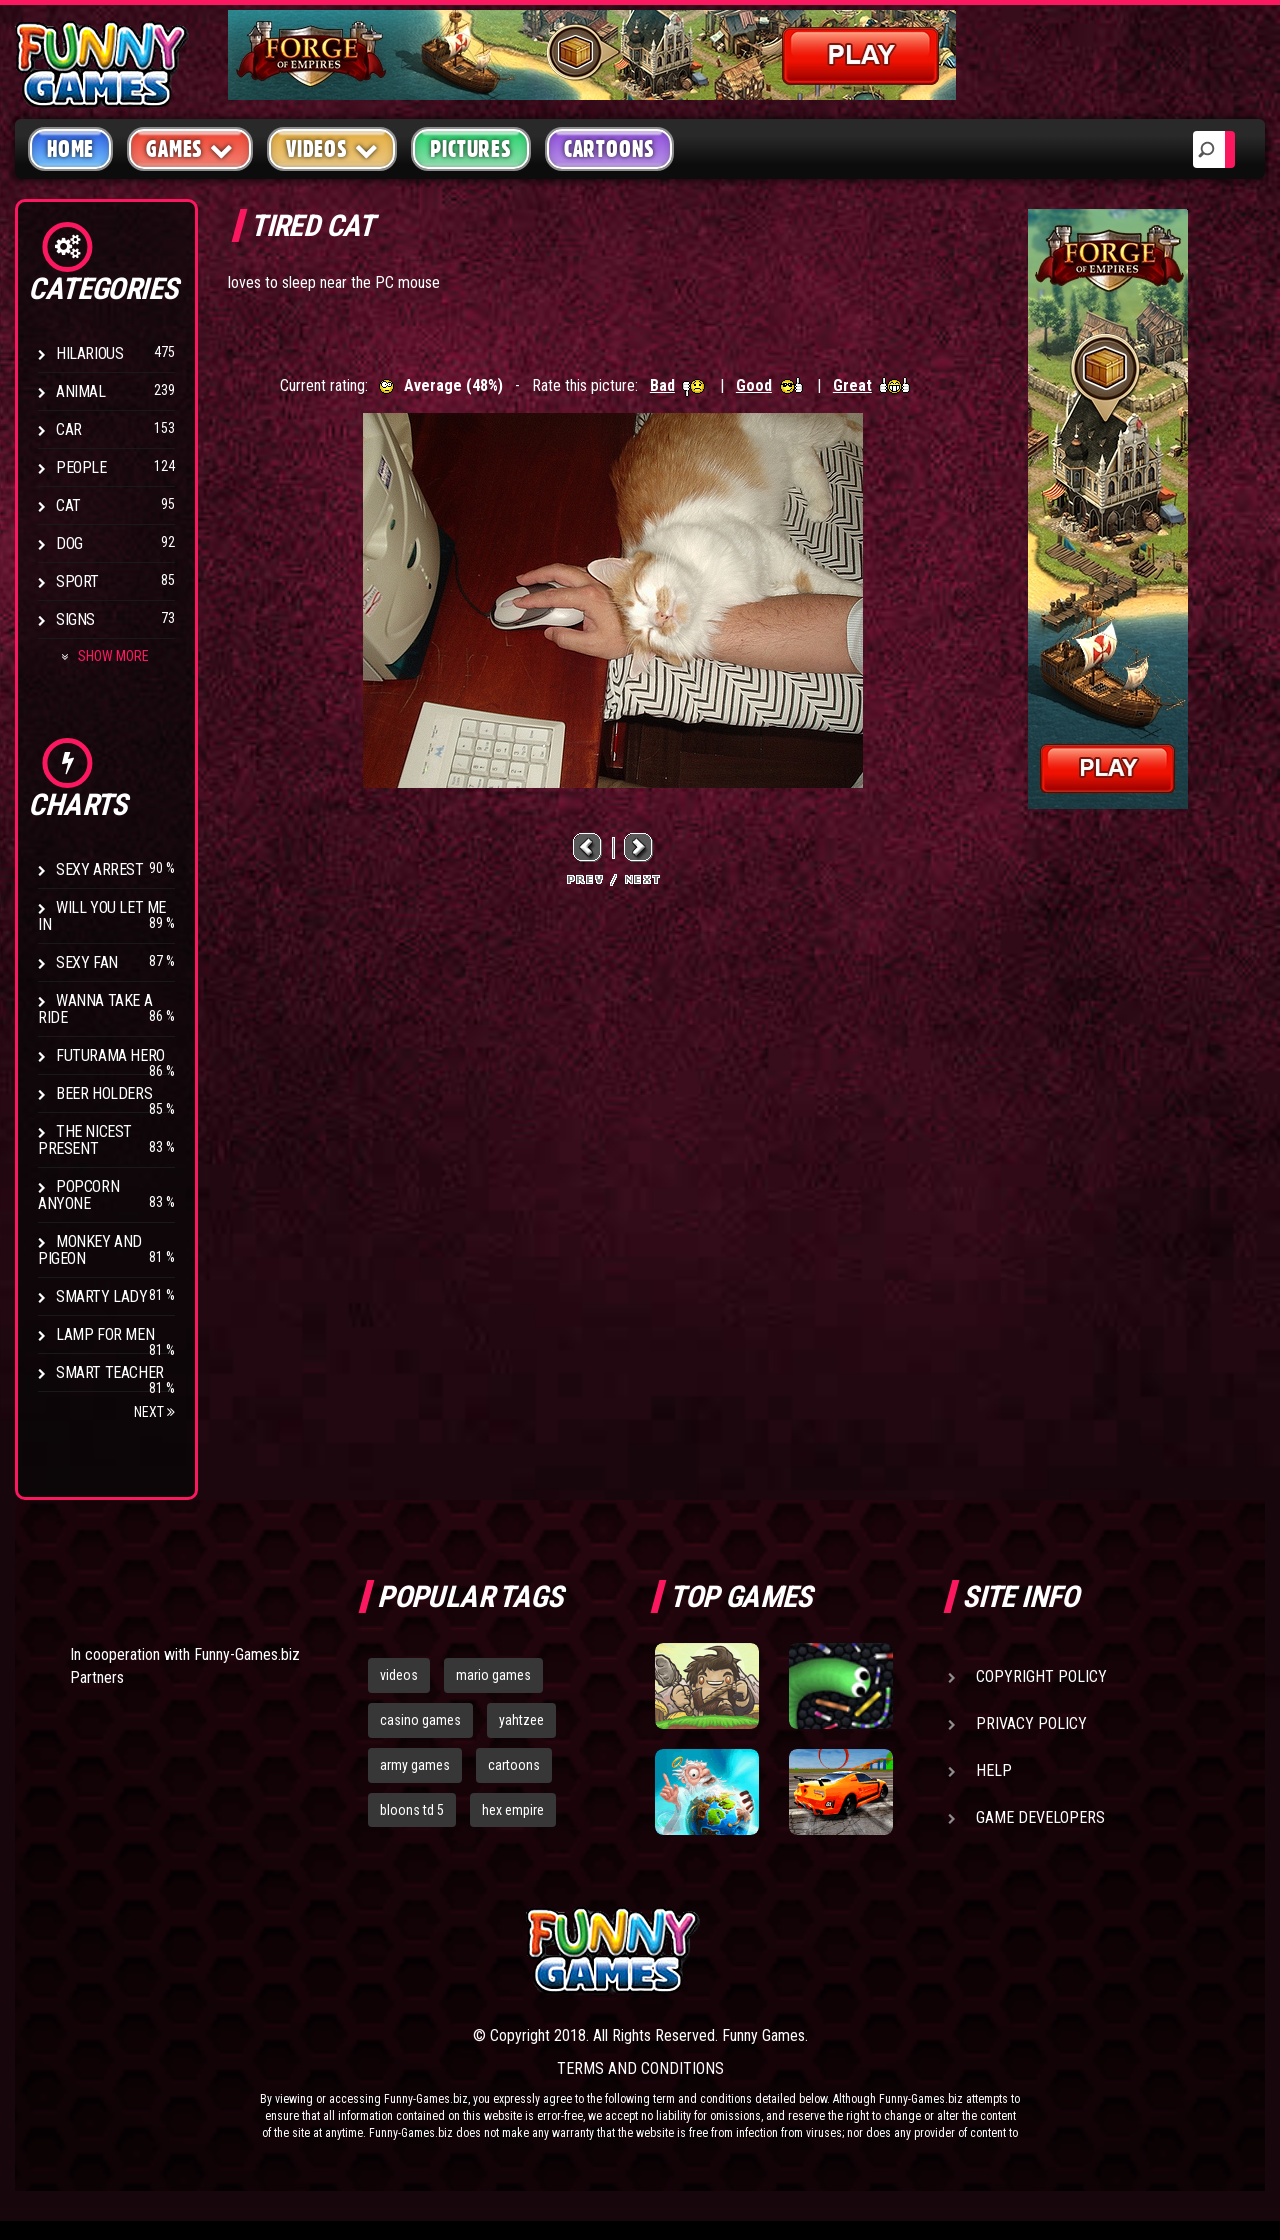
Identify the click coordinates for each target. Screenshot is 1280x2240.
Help (994, 1770)
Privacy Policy (1031, 1723)
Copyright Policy (1041, 1676)
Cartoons (609, 149)
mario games (493, 1675)
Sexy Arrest (100, 869)
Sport (77, 581)
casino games (420, 1720)
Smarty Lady (102, 1296)
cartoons (514, 1765)
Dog (69, 543)
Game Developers (1040, 1817)
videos (399, 1675)
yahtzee (521, 1720)
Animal (81, 391)
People (81, 467)
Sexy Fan (87, 962)
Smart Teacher (110, 1372)
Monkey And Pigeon (90, 1250)
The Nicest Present (85, 1140)
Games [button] (190, 148)
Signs (75, 619)
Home (70, 149)
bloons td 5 (412, 1810)
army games (415, 1765)
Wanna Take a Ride (95, 1009)
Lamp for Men (105, 1334)
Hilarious (89, 353)
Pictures (470, 149)
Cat (68, 505)
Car (69, 429)
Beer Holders (104, 1093)
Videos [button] (332, 148)
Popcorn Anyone (78, 1195)
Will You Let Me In (102, 916)
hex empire (513, 1810)
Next (154, 1412)
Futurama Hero (110, 1055)
